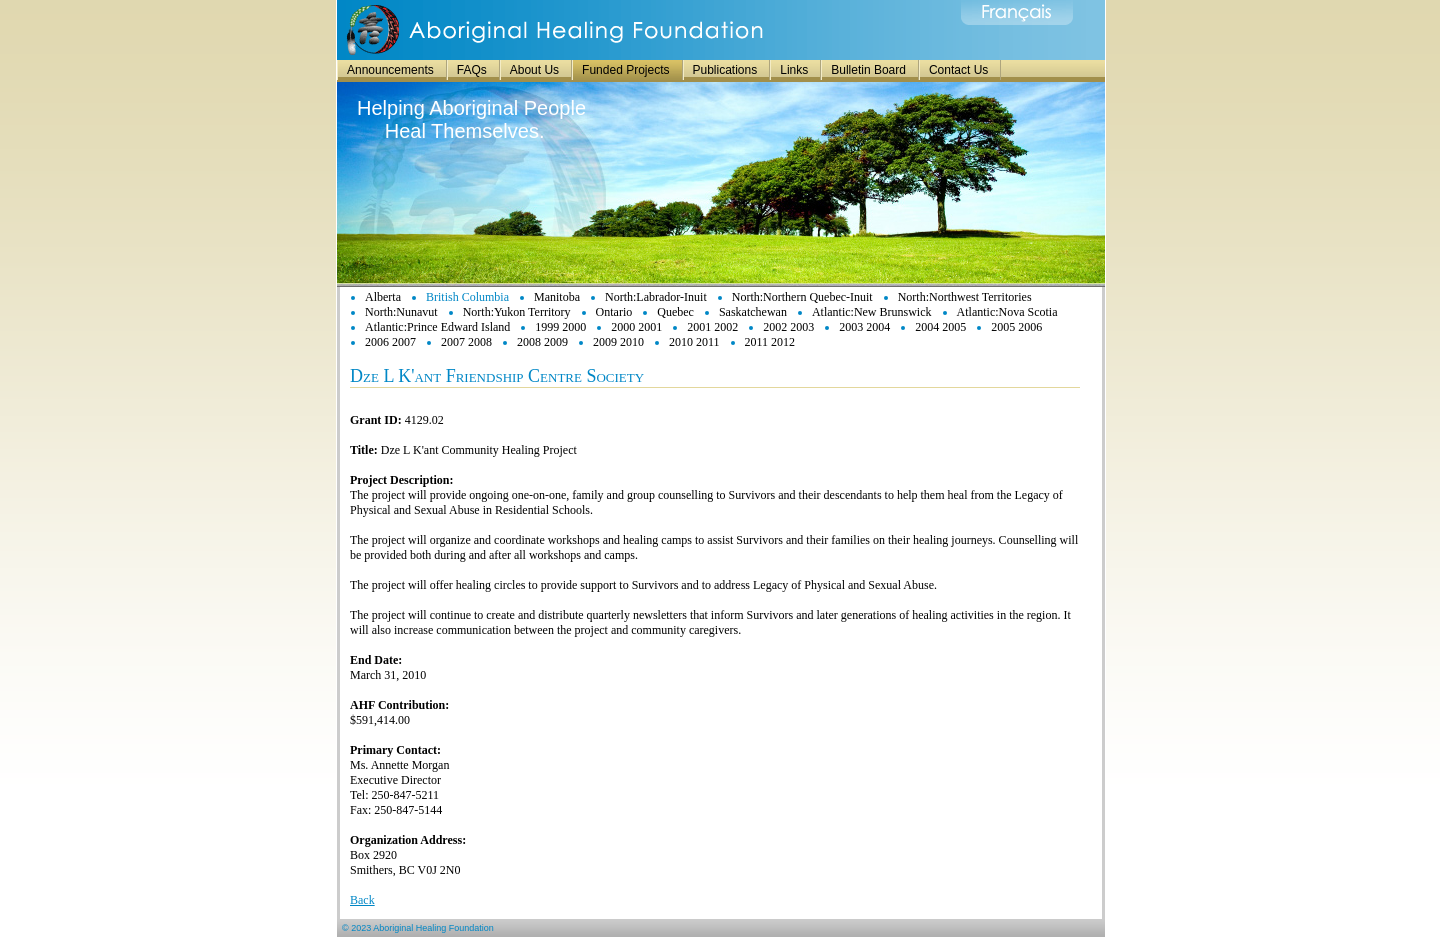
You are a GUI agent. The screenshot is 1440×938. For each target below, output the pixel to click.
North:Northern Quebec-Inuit (802, 297)
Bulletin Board (868, 70)
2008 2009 (542, 342)
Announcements (390, 70)
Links (794, 70)
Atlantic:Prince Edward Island (437, 327)
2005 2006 (1016, 327)
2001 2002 (712, 327)
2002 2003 (788, 327)
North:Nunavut (401, 312)
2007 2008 (466, 342)
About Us (534, 70)
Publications (725, 70)
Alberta (383, 297)
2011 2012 (770, 342)
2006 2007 (390, 342)
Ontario (614, 312)
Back (362, 900)
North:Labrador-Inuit (656, 297)
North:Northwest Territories (965, 297)
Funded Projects (625, 70)
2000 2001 (636, 327)
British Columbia (467, 297)
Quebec (675, 312)
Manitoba (557, 297)
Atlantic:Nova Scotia (1007, 312)
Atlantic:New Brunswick (872, 312)
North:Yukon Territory (517, 312)
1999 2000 (560, 327)
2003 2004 (864, 327)
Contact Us (958, 70)
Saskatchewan (753, 312)
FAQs (472, 70)
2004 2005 (940, 327)
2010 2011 (694, 342)
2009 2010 (618, 342)
